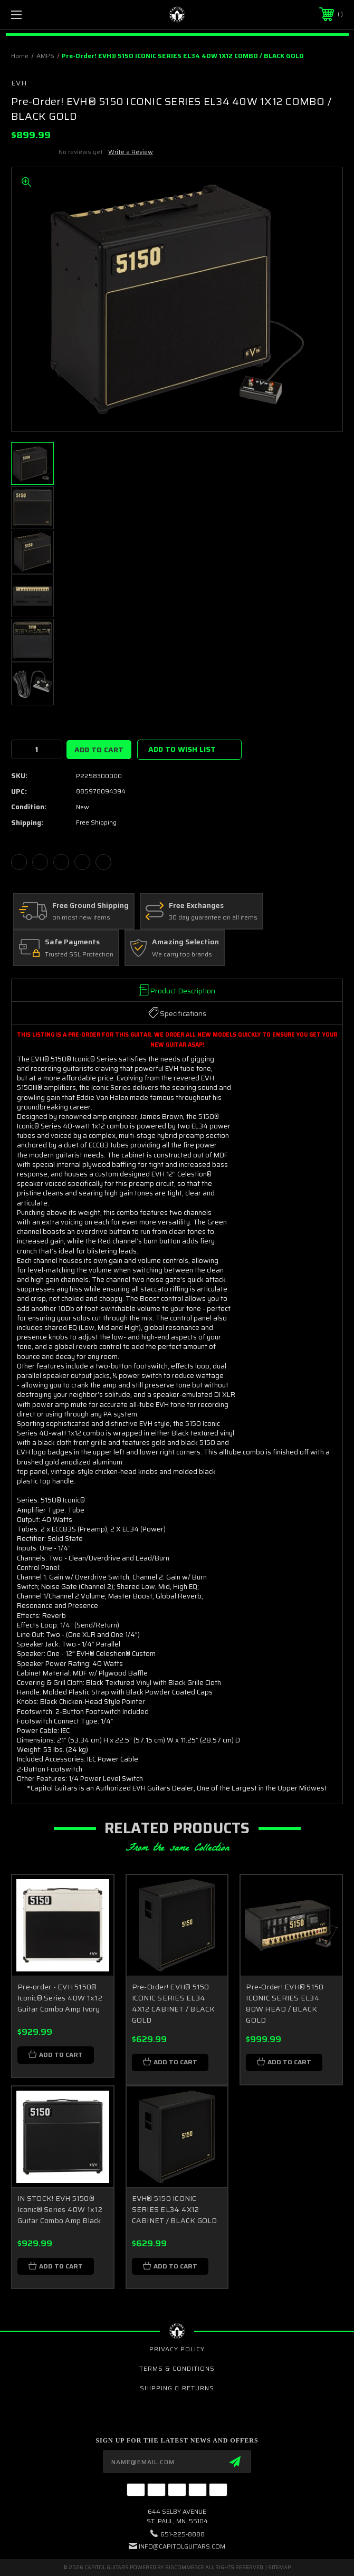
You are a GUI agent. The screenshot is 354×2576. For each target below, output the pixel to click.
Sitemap (279, 2567)
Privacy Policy (177, 2349)
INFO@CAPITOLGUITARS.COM (182, 2546)
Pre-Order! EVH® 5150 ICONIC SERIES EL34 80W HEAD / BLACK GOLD (284, 2003)
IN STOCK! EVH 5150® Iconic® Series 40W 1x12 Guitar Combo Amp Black (59, 2209)
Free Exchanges (196, 906)
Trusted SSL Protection (79, 954)
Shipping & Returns (177, 2388)
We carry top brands (182, 954)
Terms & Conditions (177, 2368)
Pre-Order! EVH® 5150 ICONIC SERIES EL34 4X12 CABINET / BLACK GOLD (173, 2003)
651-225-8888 (182, 2534)
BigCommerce (184, 2567)
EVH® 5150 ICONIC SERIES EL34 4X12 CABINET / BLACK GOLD (174, 2209)
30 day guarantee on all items (213, 917)
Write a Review (130, 152)
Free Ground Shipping (90, 906)
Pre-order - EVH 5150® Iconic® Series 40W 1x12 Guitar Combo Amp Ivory (59, 1998)
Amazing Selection (185, 942)
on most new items (81, 917)
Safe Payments (72, 942)
